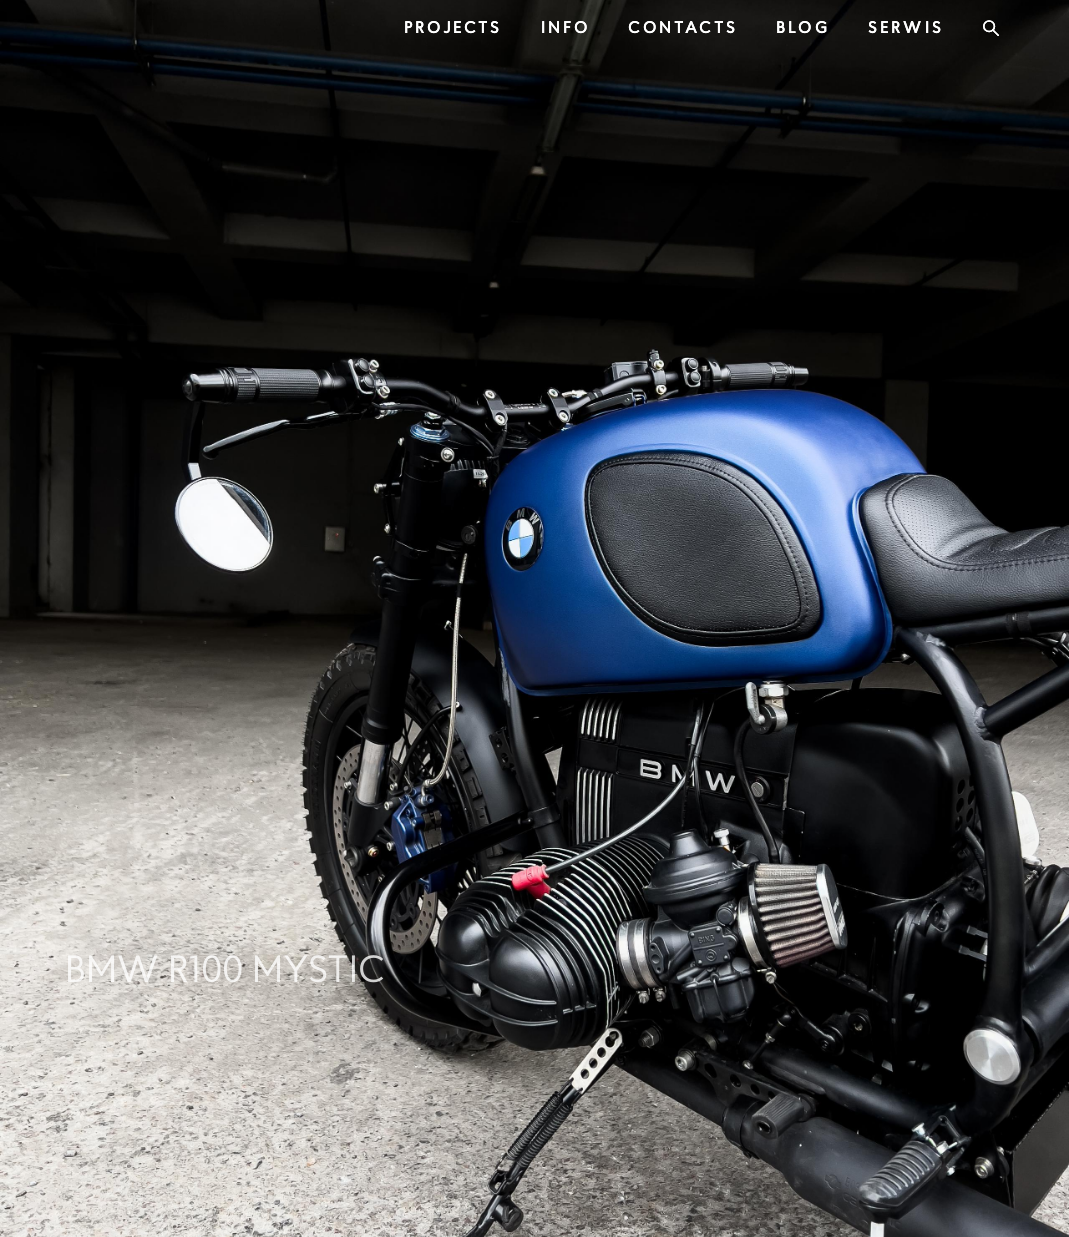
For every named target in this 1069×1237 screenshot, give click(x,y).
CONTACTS (683, 27)
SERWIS (906, 27)
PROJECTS (453, 27)
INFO (566, 27)
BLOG (803, 27)
